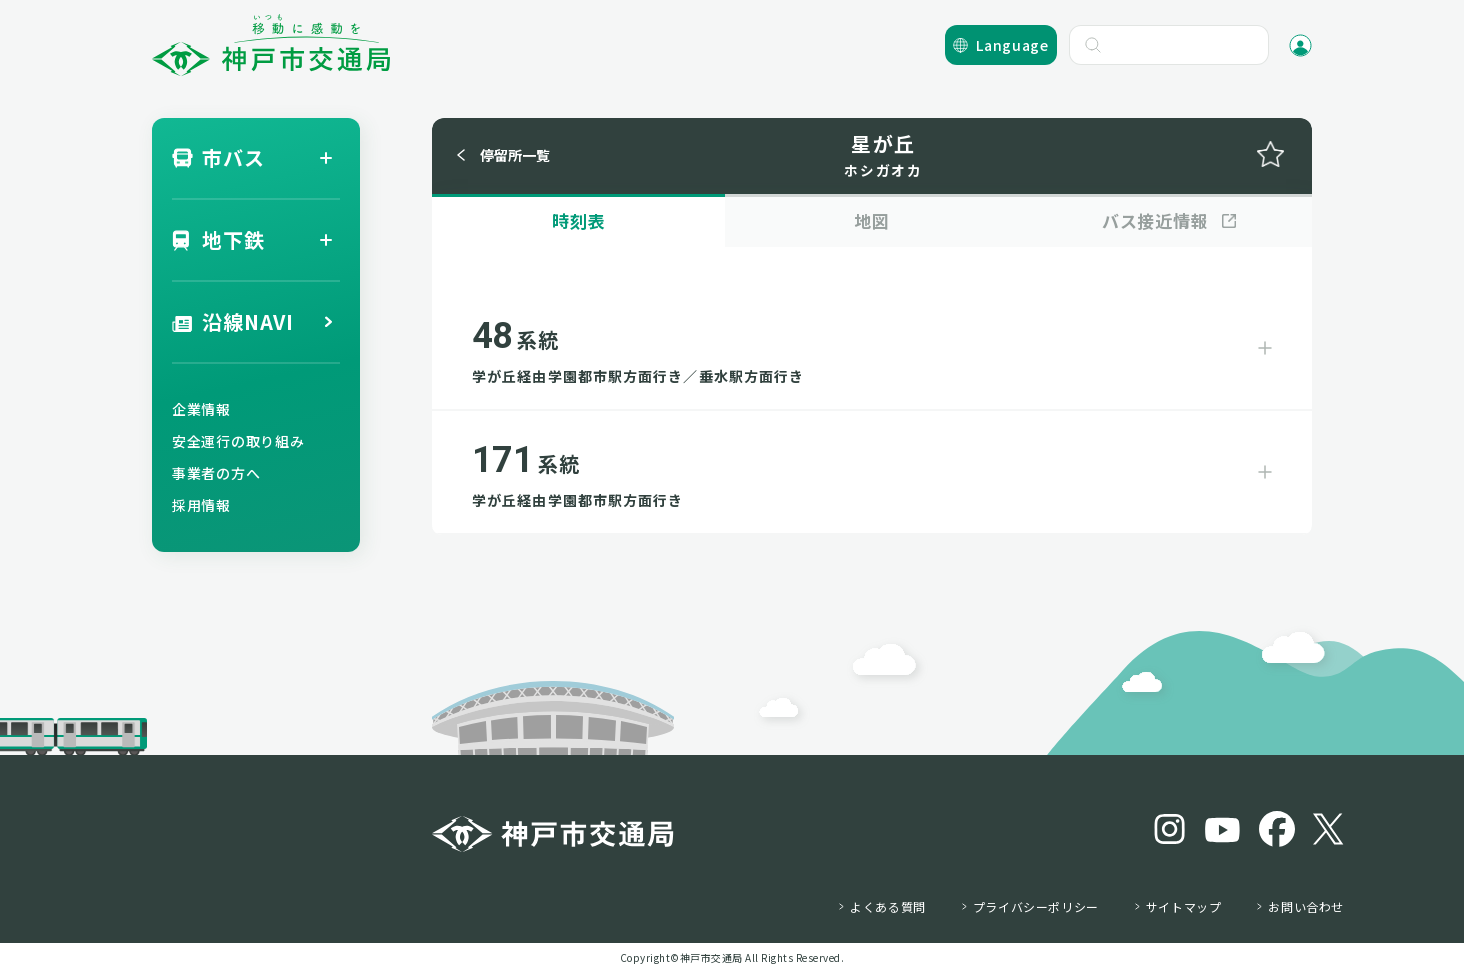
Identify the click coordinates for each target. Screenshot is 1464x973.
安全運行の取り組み (238, 441)
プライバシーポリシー (1036, 907)
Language (1012, 45)
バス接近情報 (1155, 220)
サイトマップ (1184, 907)
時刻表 (579, 220)
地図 (872, 220)
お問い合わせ (1306, 907)
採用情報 (201, 505)
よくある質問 (888, 907)
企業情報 (201, 409)
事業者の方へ (216, 473)
